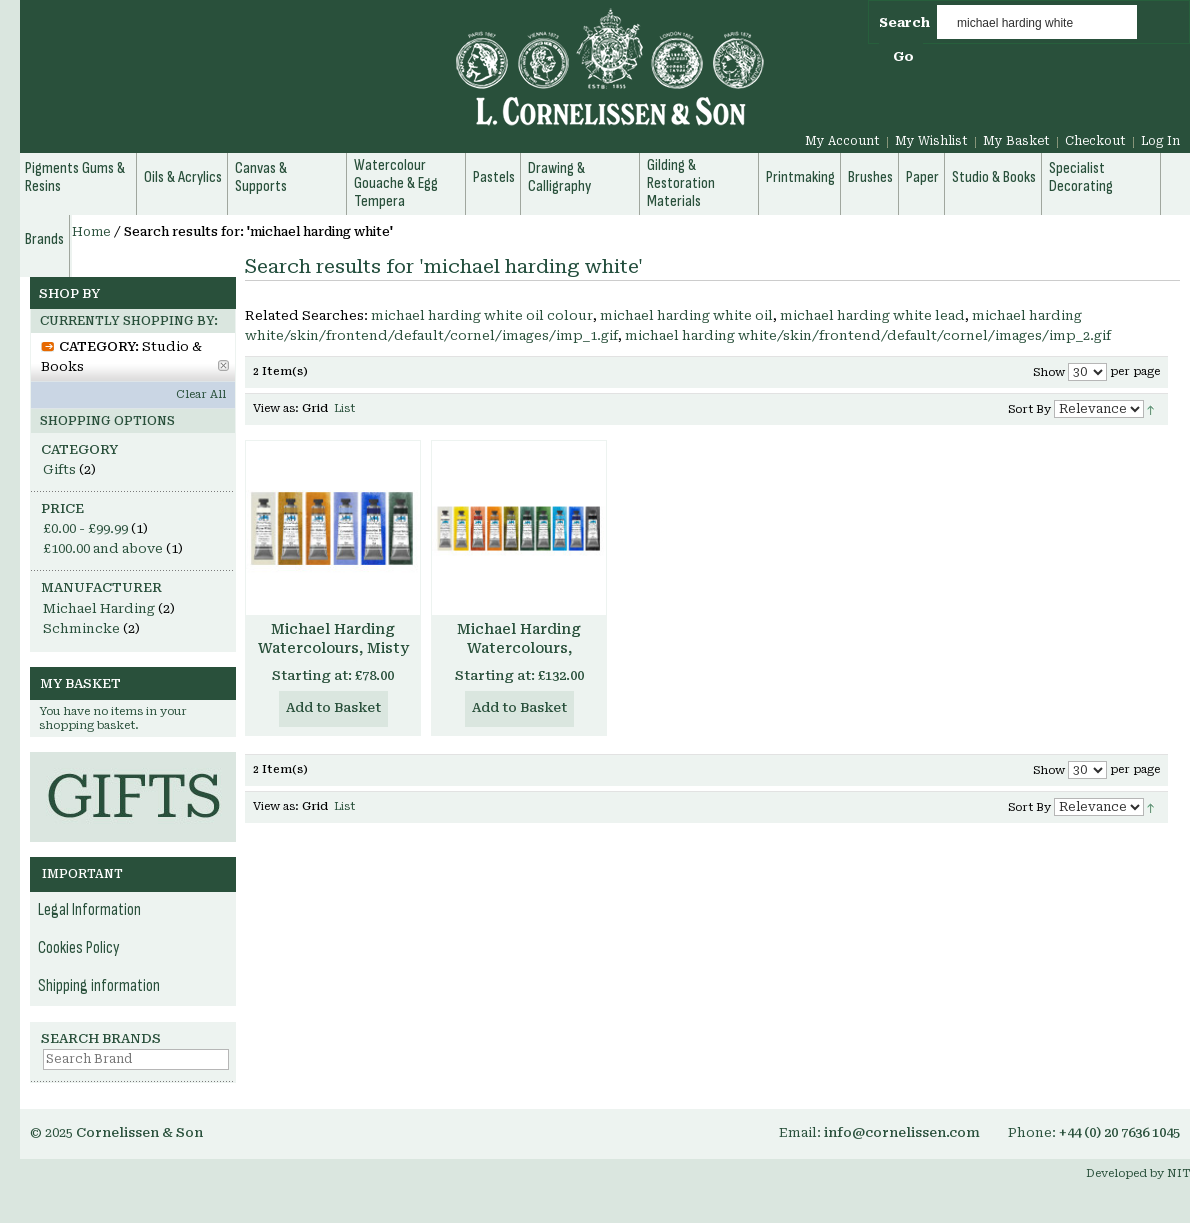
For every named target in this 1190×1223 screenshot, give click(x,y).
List (344, 408)
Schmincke (81, 628)
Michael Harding (99, 608)
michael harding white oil (686, 315)
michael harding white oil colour (482, 315)
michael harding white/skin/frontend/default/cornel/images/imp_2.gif (868, 335)
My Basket (1016, 141)
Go (903, 56)
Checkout (1095, 141)
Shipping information (99, 986)
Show (1049, 372)
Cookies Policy (79, 948)
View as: (276, 408)
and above (103, 548)
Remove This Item (223, 365)
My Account (842, 141)
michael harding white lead (872, 315)
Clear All (201, 394)
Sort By (1029, 409)
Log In (1160, 141)
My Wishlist (931, 141)
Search (904, 22)
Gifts (59, 469)
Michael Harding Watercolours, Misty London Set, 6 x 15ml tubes (333, 657)
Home (91, 232)
